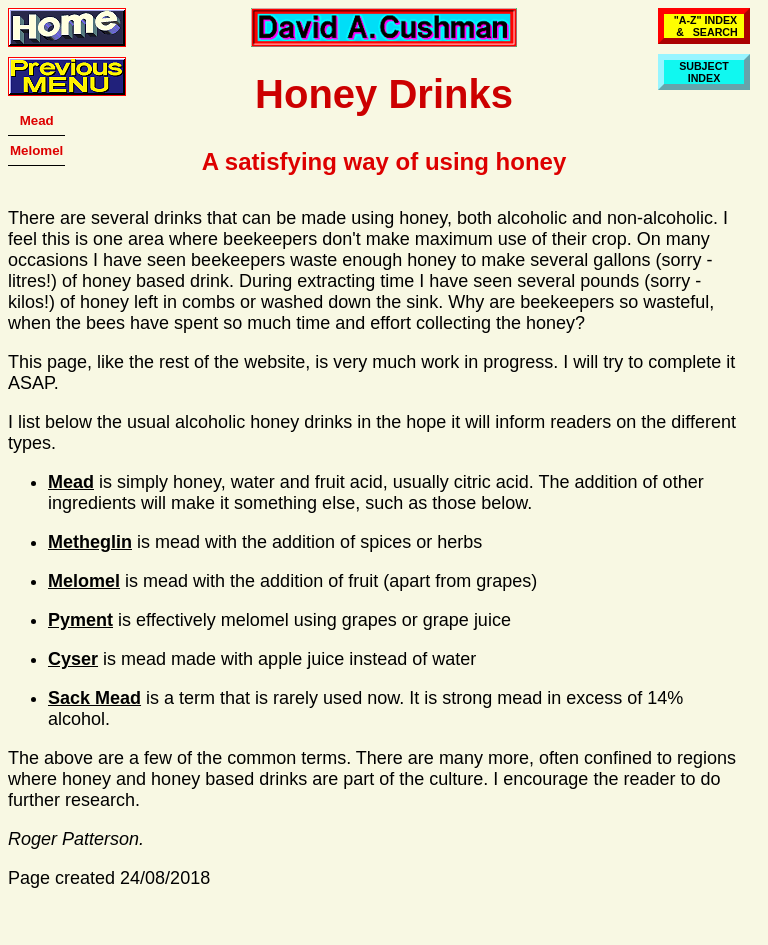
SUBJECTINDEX (704, 72)
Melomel (36, 150)
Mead (37, 120)
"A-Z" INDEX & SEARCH (704, 26)
